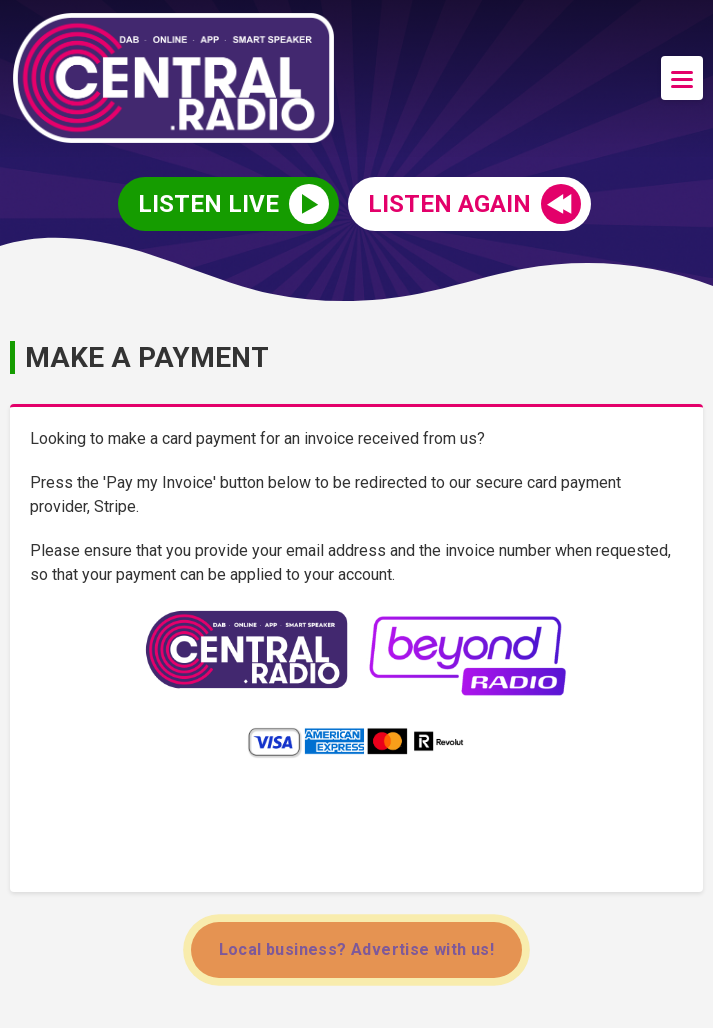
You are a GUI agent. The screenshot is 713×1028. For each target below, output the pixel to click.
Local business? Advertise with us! (357, 949)
